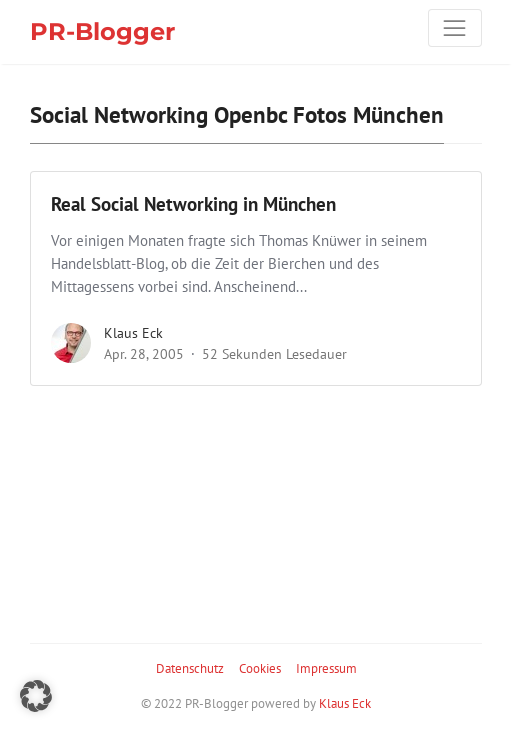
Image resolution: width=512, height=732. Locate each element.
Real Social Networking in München (193, 204)
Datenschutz (190, 668)
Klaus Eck (133, 333)
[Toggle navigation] (455, 28)
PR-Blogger (102, 31)
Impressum (326, 668)
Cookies (260, 668)
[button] (36, 696)
